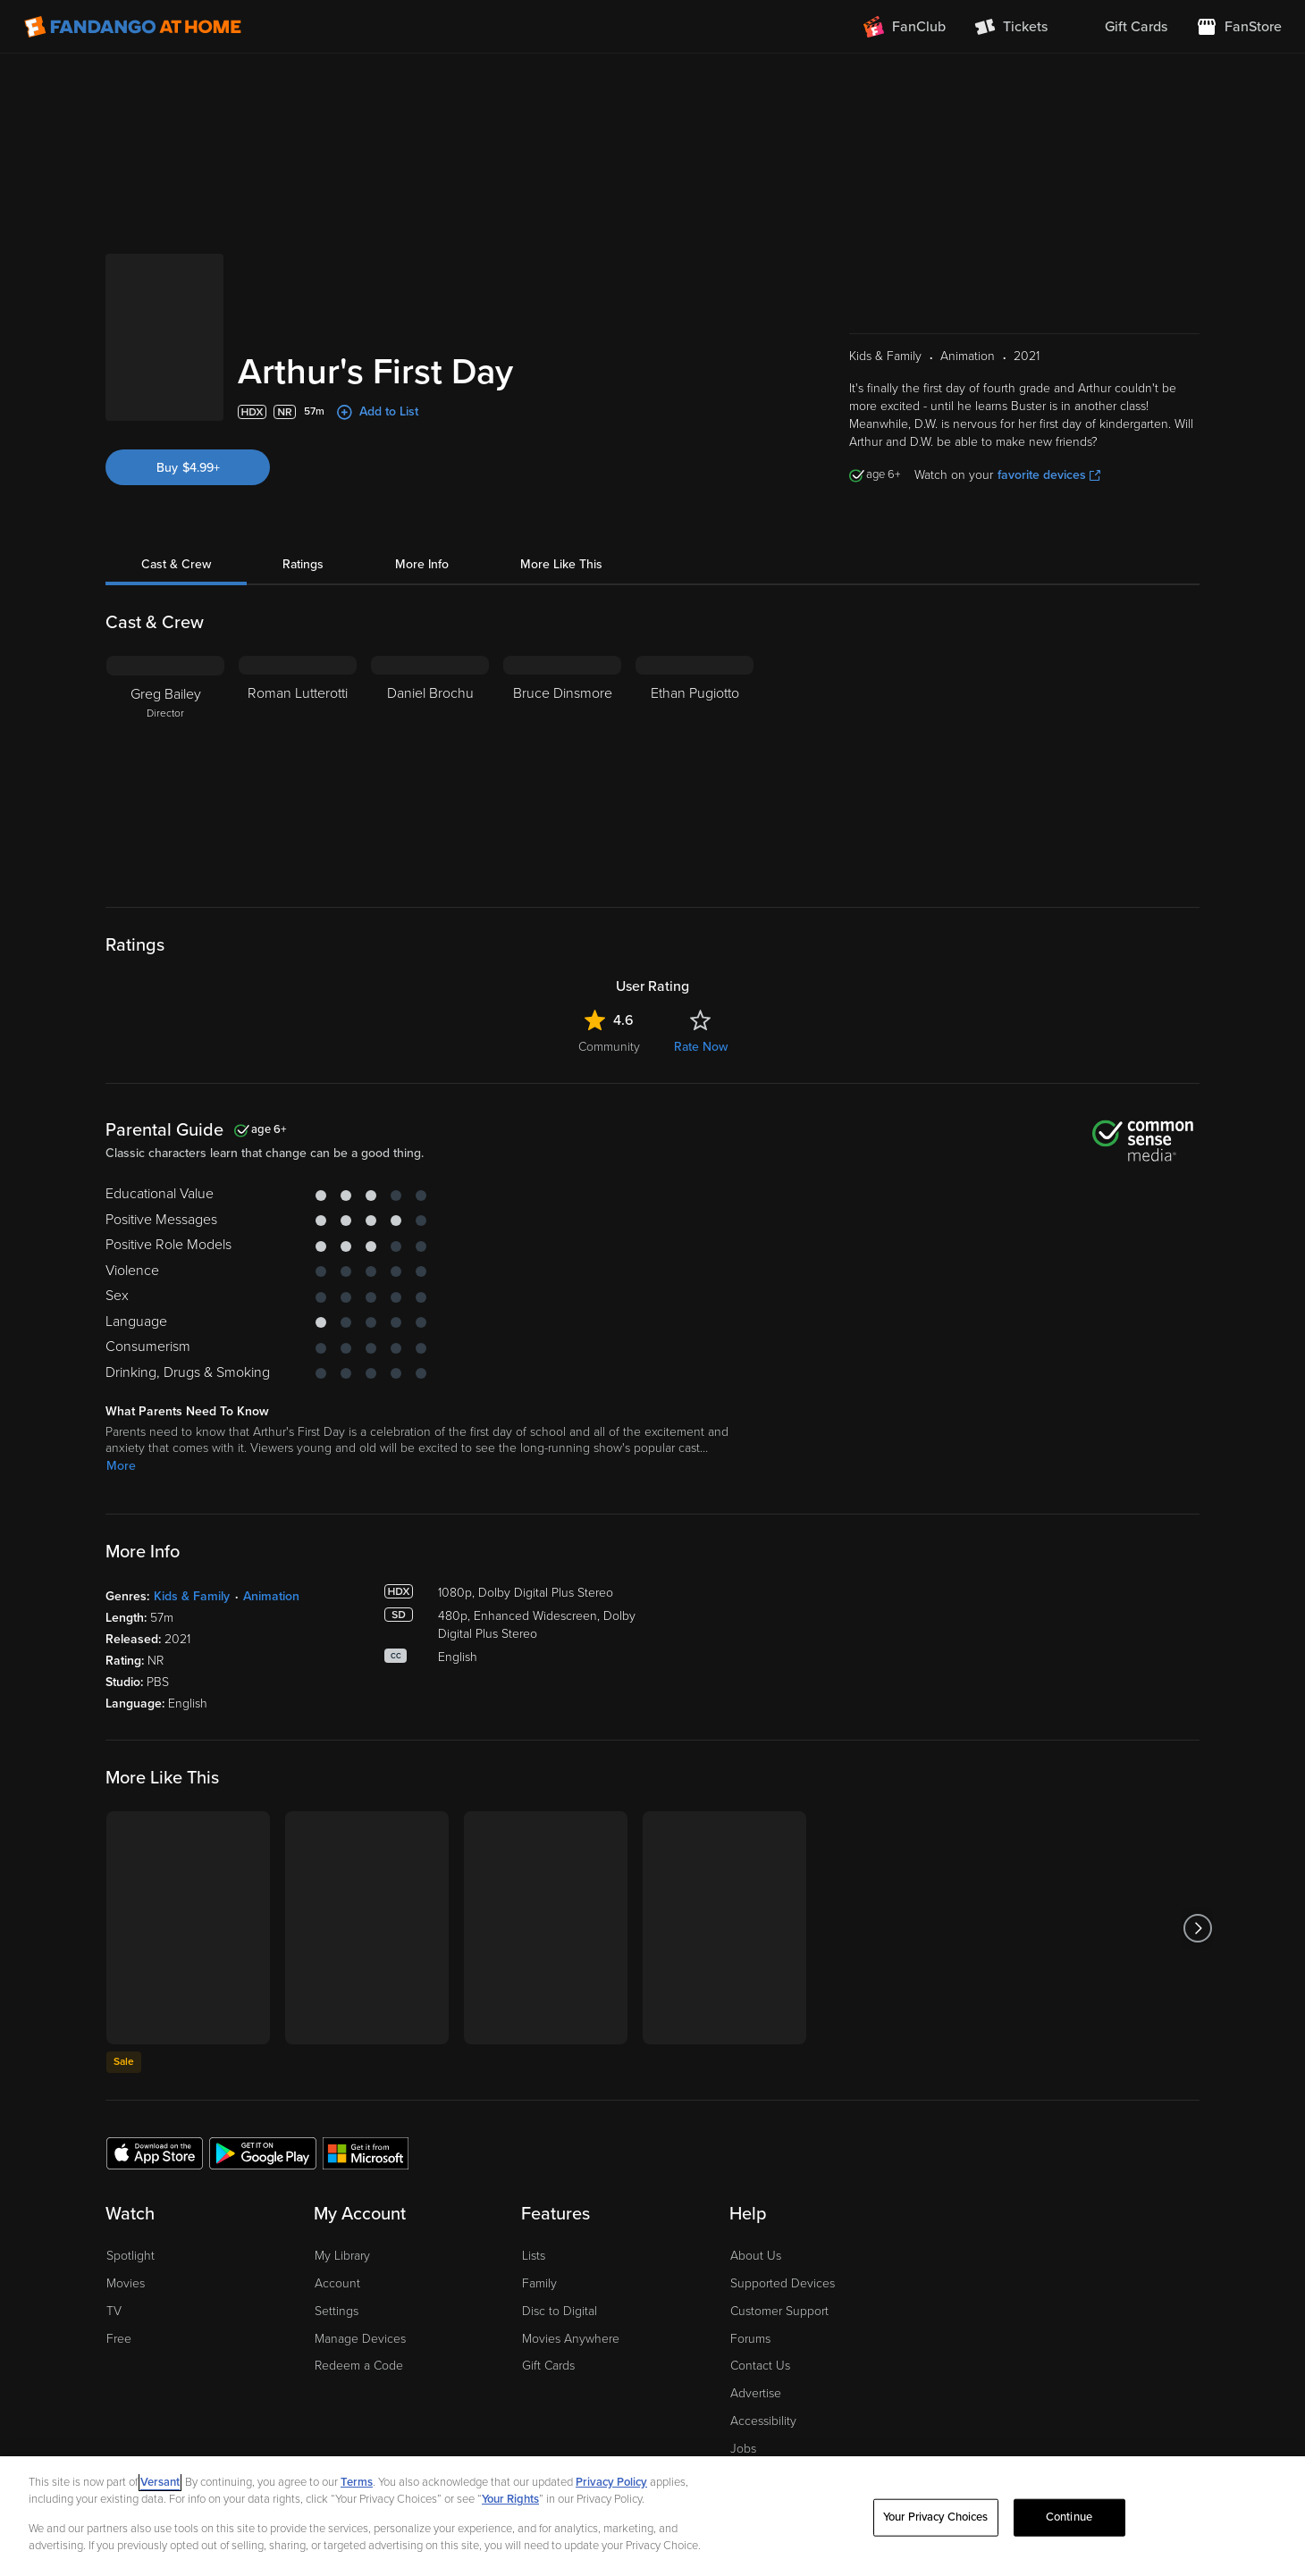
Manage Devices (360, 2338)
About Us (755, 2255)
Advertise (755, 2393)
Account (337, 2283)
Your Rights (510, 2499)
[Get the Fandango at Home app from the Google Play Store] (262, 2152)
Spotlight (130, 2255)
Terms (357, 2482)
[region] (652, 2516)
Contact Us (760, 2365)
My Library (342, 2255)
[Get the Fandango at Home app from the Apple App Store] (154, 2152)
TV (114, 2311)
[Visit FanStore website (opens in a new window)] (1239, 27)
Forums (750, 2338)
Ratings (303, 564)
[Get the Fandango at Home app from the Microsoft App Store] (365, 2152)
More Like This (561, 564)
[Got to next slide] (1197, 1927)
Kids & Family (192, 1596)
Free (118, 2338)
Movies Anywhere (570, 2338)
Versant (160, 2482)
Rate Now (701, 1046)
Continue (1069, 2517)
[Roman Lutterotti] (298, 767)
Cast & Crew (176, 564)
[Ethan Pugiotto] (694, 767)
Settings (336, 2311)
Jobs (743, 2448)
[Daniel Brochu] (430, 767)
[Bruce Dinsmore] (562, 767)
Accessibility (763, 2421)
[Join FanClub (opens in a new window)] (905, 27)
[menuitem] (1121, 27)
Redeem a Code (359, 2365)
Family (539, 2283)
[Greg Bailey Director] (165, 767)
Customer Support (779, 2311)
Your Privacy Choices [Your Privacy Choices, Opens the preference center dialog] (936, 2517)
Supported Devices (782, 2283)
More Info (422, 564)
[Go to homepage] (132, 27)
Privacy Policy (611, 2482)
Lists (533, 2255)
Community (609, 1046)
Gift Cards (548, 2365)
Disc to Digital (559, 2311)
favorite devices (1049, 474)
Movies (125, 2283)
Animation (271, 1596)
